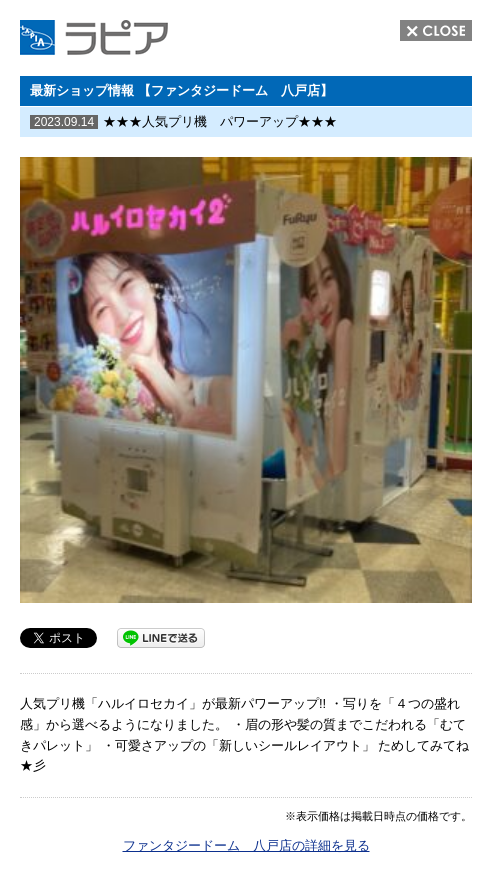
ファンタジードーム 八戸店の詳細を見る (246, 845)
